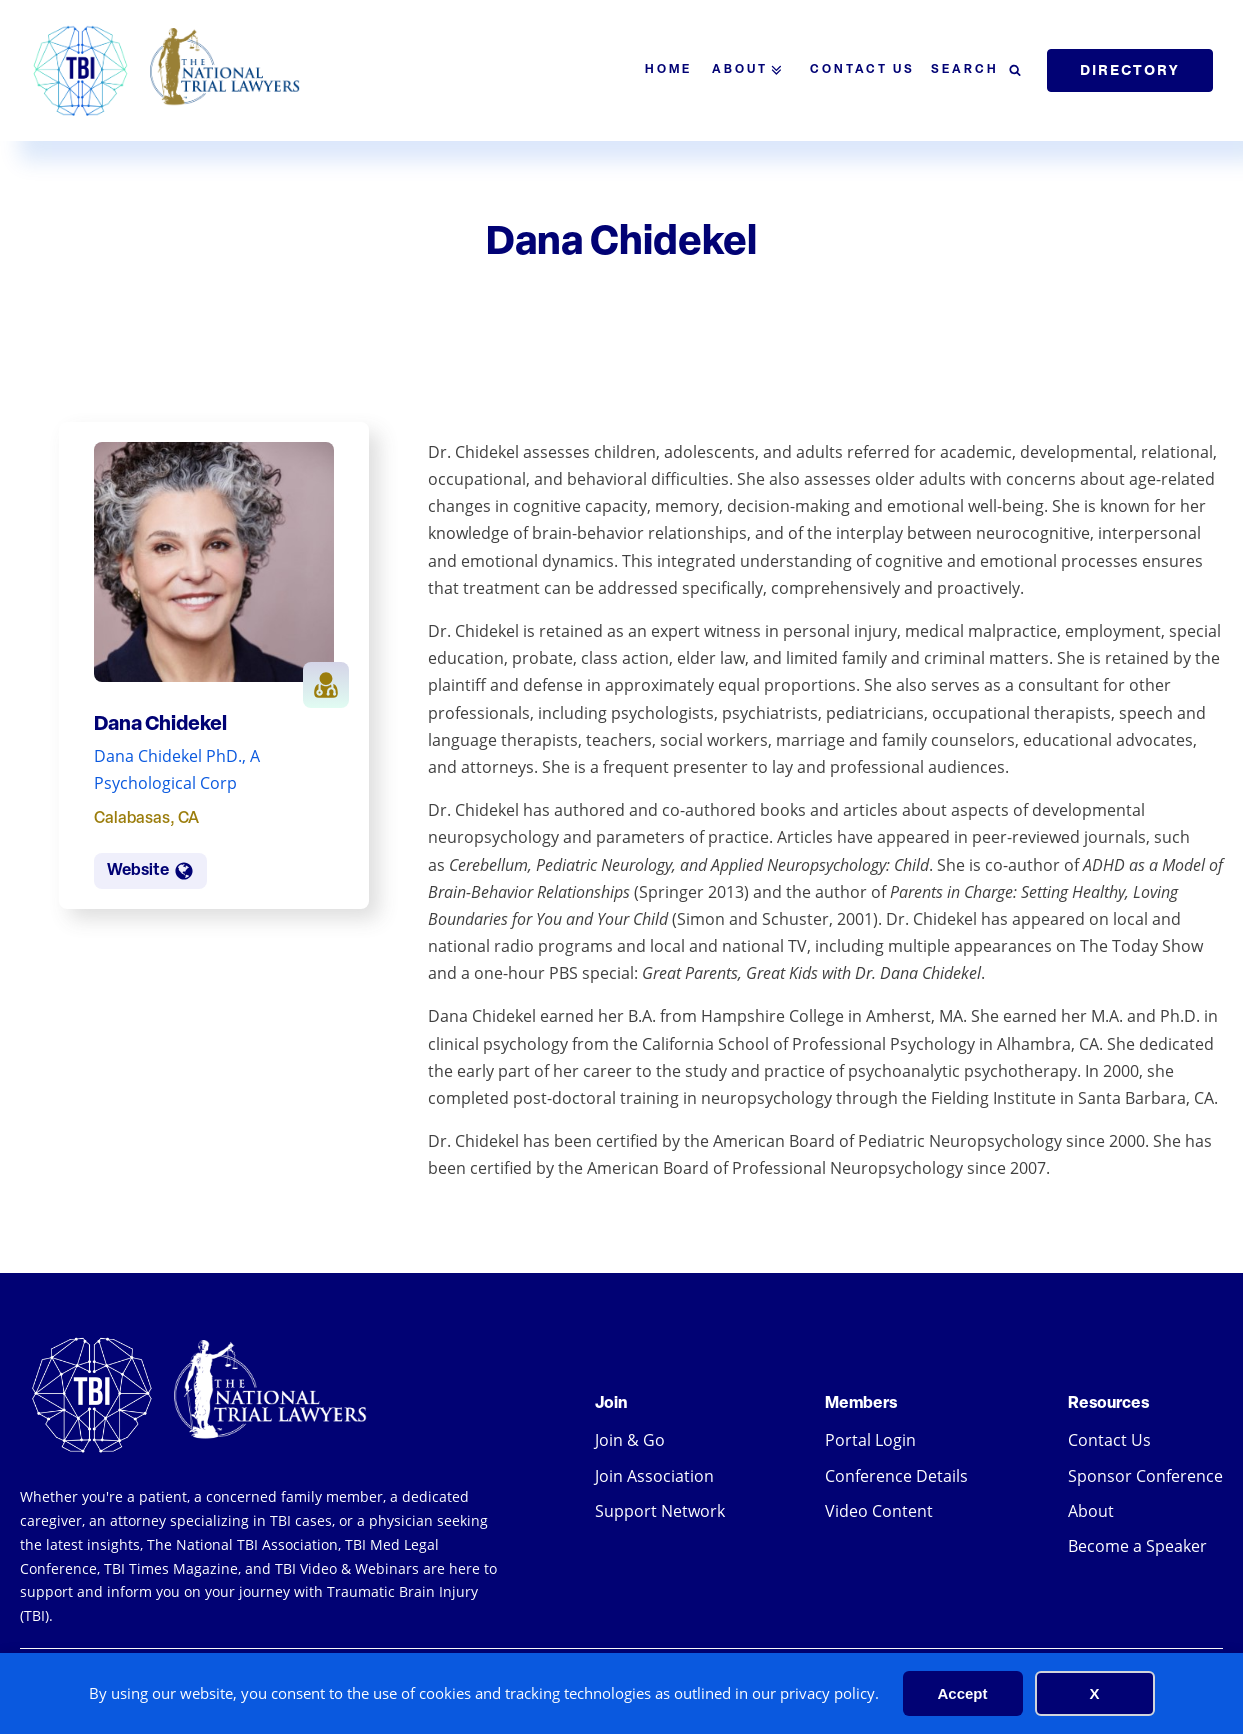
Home (668, 70)
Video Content (879, 1510)
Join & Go (630, 1439)
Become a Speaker (1137, 1545)
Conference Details (896, 1475)
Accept (962, 1693)
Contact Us (862, 70)
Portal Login (870, 1439)
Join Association (654, 1475)
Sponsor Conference (1145, 1475)
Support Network (660, 1510)
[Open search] (976, 71)
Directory (1130, 70)
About (751, 70)
